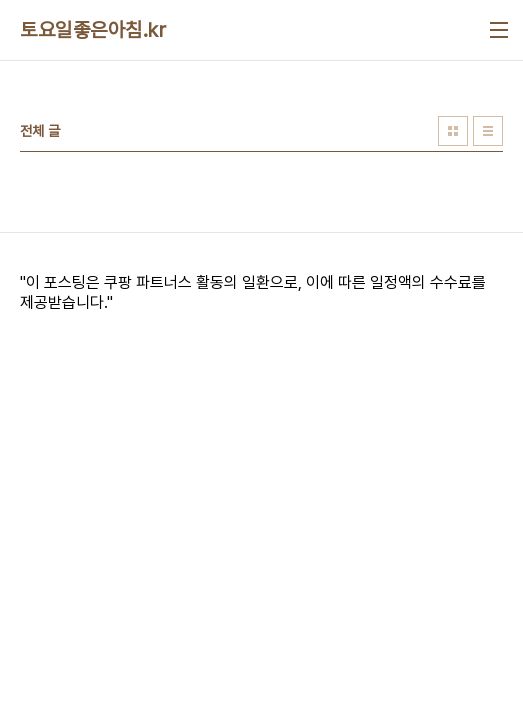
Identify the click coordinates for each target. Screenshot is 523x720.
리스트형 (488, 131)
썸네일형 (453, 131)
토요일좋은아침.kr (93, 30)
